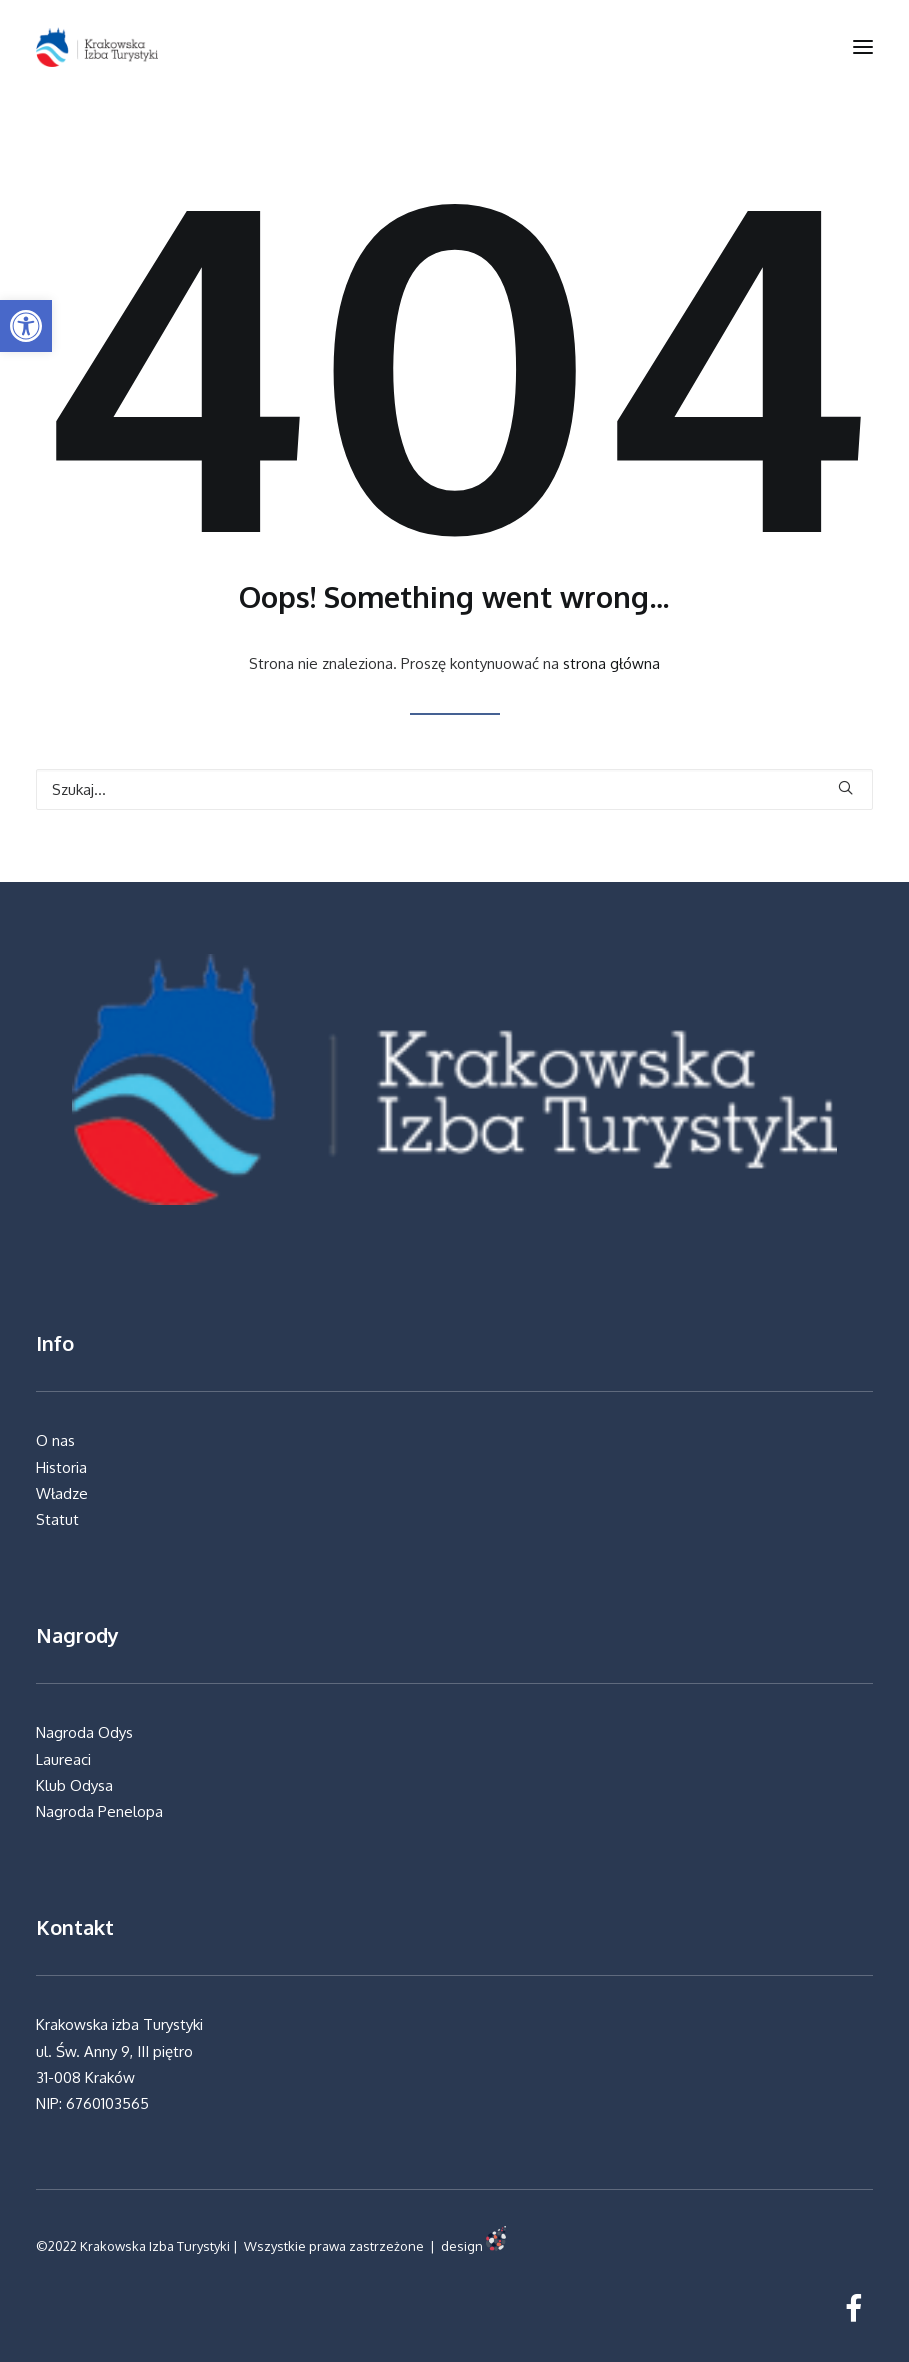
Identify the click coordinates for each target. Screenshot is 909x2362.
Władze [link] (62, 1493)
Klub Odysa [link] (74, 1785)
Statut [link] (57, 1519)
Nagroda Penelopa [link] (99, 1811)
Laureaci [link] (65, 1759)
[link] (26, 326)
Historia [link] (61, 1467)
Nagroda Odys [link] (84, 1732)
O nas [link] (55, 1440)
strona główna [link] (611, 663)
